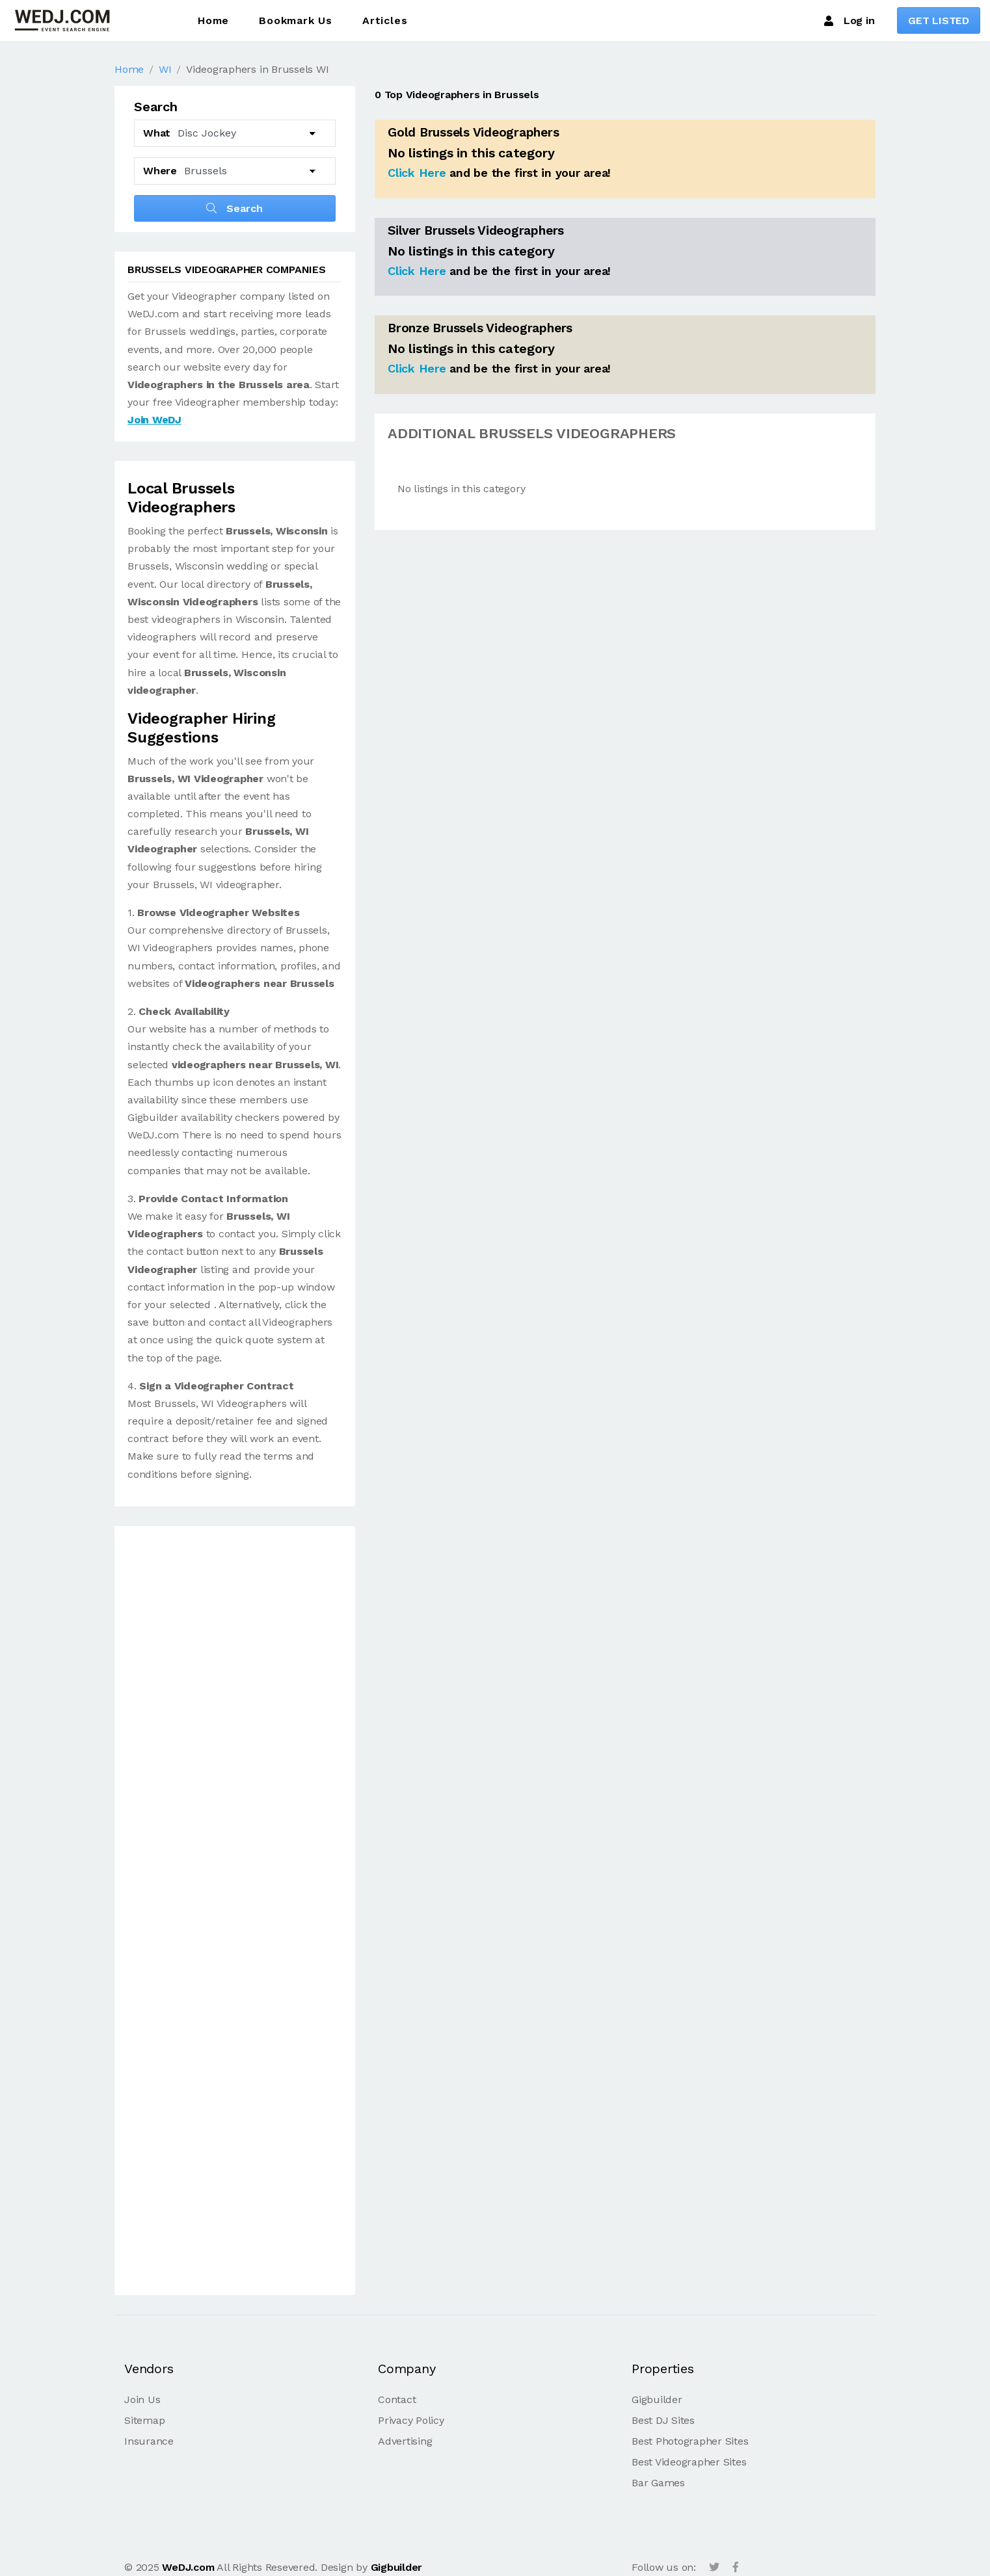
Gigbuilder (657, 2399)
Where (160, 170)
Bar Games (658, 2483)
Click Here (417, 172)
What (156, 133)
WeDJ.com (188, 2567)
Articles (384, 20)
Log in (849, 21)
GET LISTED (938, 20)
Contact (397, 2399)
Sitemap (144, 2420)
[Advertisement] (234, 1913)
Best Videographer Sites (689, 2462)
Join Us (142, 2399)
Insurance (149, 2441)
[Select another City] (250, 171)
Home (213, 20)
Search (234, 208)
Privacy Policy (411, 2420)
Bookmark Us (295, 20)
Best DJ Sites (663, 2420)
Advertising (405, 2441)
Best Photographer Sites (690, 2441)
